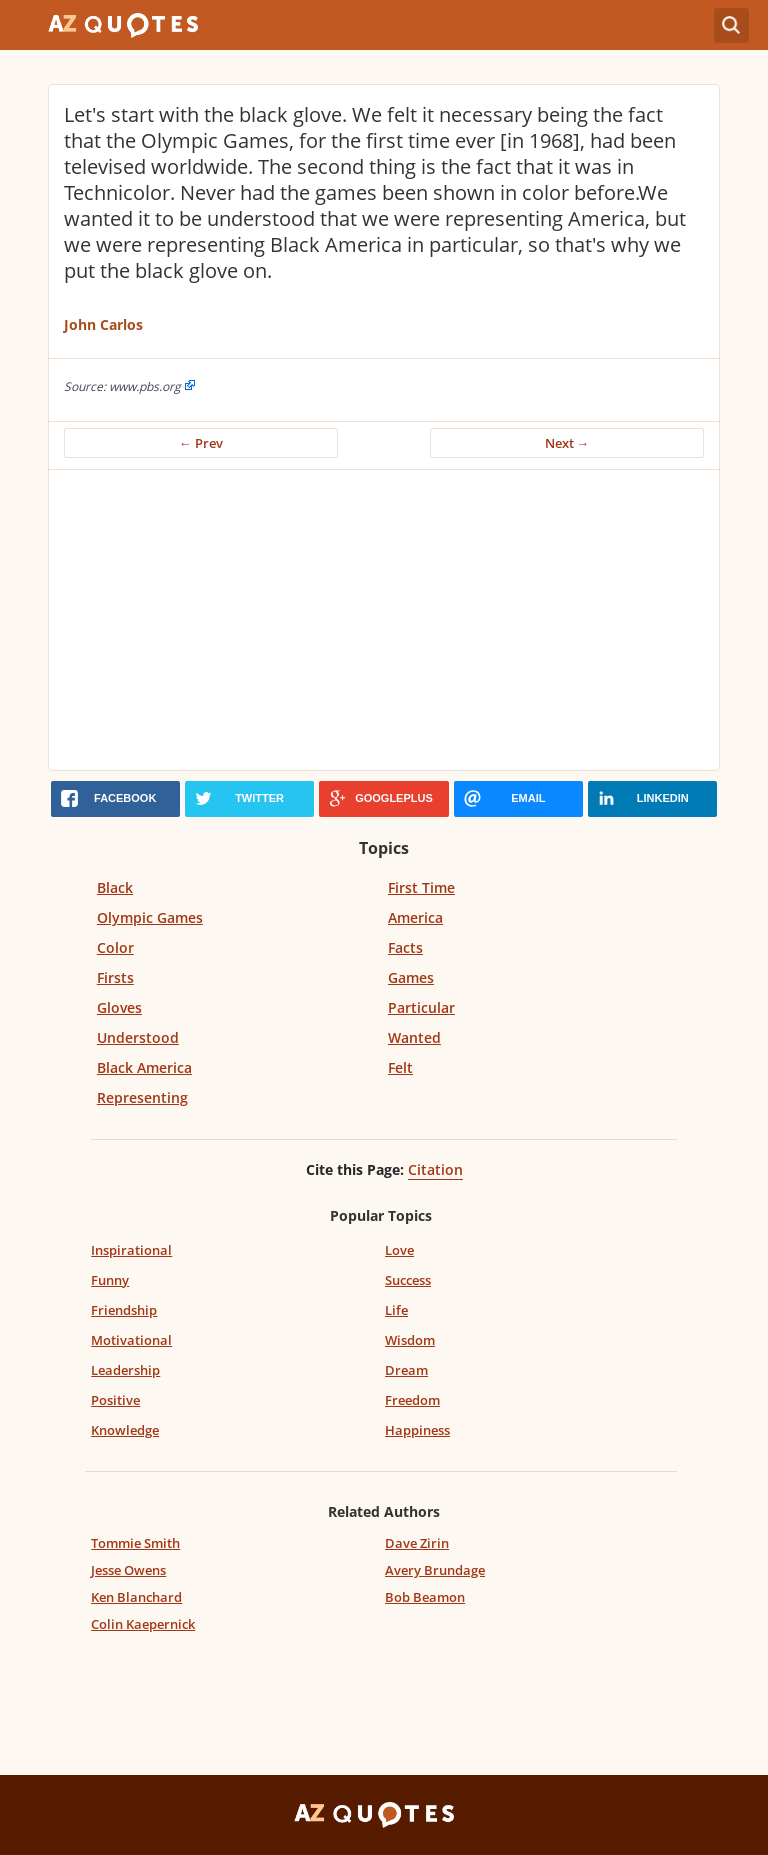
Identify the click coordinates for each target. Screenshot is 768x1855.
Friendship (124, 1310)
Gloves (119, 1007)
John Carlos (103, 324)
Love (399, 1250)
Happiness (417, 1430)
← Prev (201, 443)
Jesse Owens (128, 1570)
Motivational (131, 1340)
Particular (421, 1007)
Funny (110, 1280)
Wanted (414, 1037)
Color (115, 947)
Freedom (412, 1400)
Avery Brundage (435, 1570)
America (415, 917)
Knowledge (125, 1430)
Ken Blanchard (136, 1597)
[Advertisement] (384, 620)
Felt (400, 1067)
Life (396, 1310)
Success (408, 1280)
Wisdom (410, 1340)
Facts (405, 947)
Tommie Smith (135, 1543)
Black (115, 887)
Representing (142, 1097)
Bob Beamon (425, 1597)
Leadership (125, 1370)
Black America (144, 1067)
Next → (567, 443)
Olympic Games (150, 917)
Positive (115, 1400)
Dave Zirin (417, 1543)
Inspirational (131, 1250)
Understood (138, 1037)
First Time (421, 887)
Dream (406, 1370)
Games (411, 977)
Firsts (115, 977)
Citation (435, 1169)
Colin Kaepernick (143, 1624)
